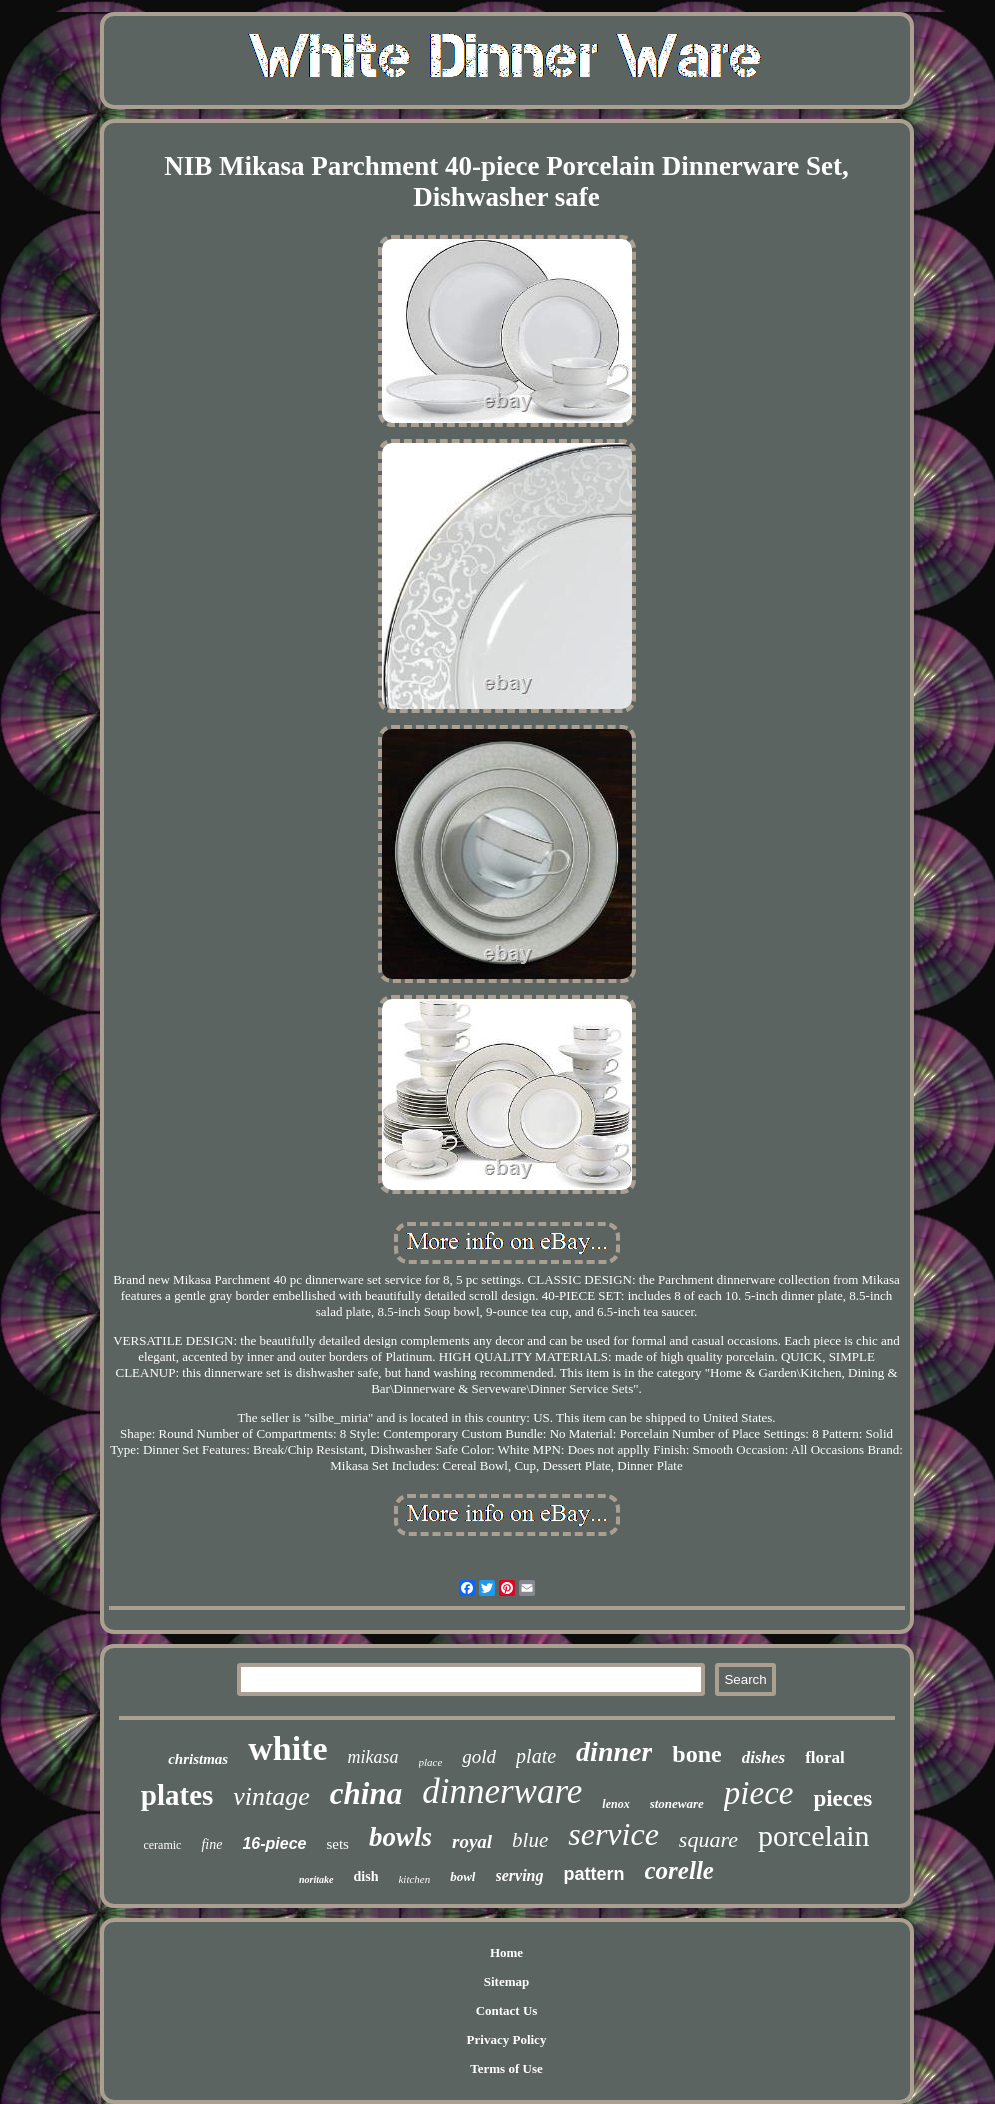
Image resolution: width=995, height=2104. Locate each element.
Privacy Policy (507, 2039)
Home (506, 1952)
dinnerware (502, 1791)
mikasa (373, 1757)
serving (520, 1875)
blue (530, 1840)
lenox (615, 1804)
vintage (271, 1796)
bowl (462, 1876)
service (613, 1834)
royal (472, 1841)
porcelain (814, 1835)
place (431, 1762)
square (708, 1839)
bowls (400, 1837)
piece (759, 1793)
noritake (316, 1879)
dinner (614, 1751)
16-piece (274, 1843)
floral (825, 1757)
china (366, 1793)
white (287, 1748)
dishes (763, 1757)
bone (696, 1754)
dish (366, 1876)
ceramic (162, 1845)
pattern (594, 1874)
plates (177, 1795)
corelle (679, 1870)
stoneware (677, 1803)
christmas (198, 1759)
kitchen (414, 1879)
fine (211, 1844)
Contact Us (507, 2010)
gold (479, 1756)
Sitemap (507, 1981)
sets (337, 1844)
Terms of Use (506, 2068)
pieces (842, 1798)
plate (536, 1756)
